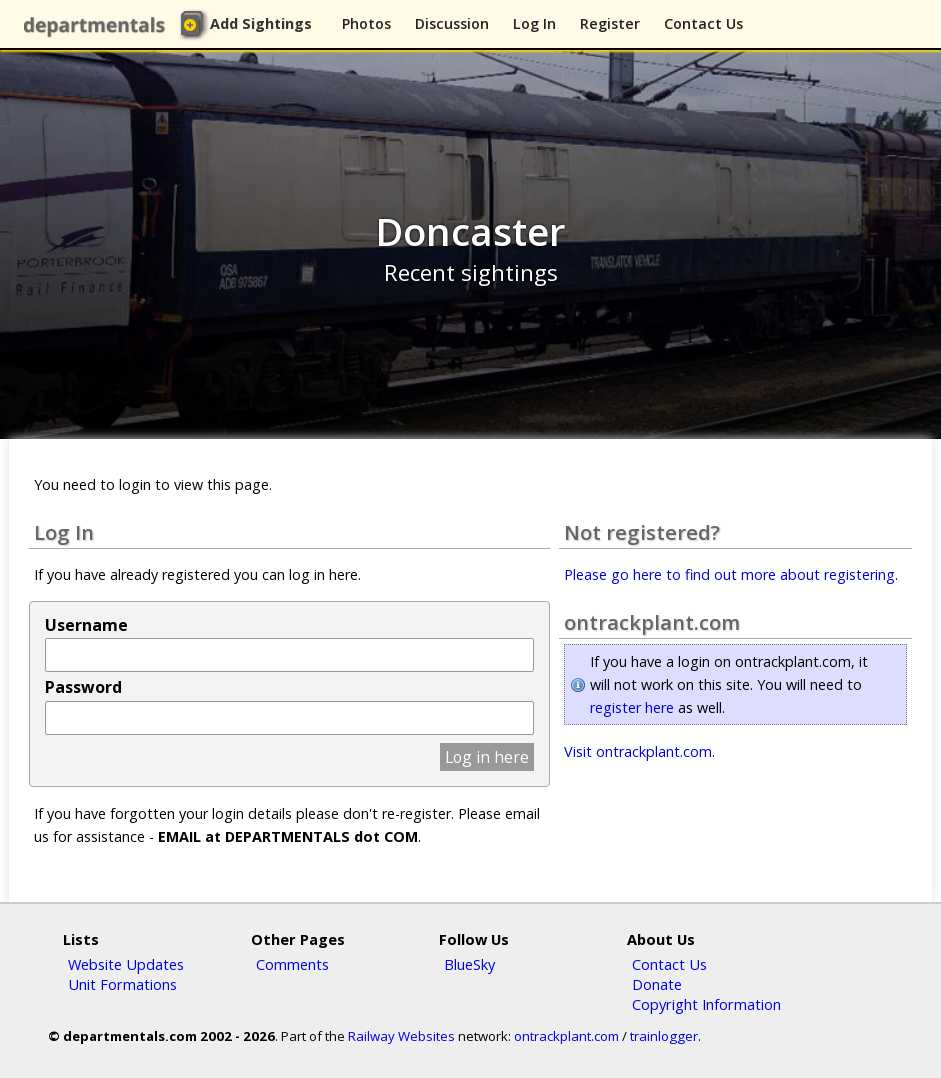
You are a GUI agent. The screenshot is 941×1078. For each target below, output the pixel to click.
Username (86, 625)
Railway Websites (401, 1036)
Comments (292, 964)
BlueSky (469, 964)
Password (83, 687)
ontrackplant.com (566, 1036)
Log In (534, 23)
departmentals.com (98, 25)
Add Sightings (261, 23)
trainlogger (664, 1036)
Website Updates (126, 964)
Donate (657, 984)
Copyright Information (706, 1004)
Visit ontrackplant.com (638, 751)
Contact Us (703, 23)
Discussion (452, 23)
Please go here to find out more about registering (729, 574)
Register (610, 23)
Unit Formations (122, 984)
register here (632, 707)
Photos (366, 23)
